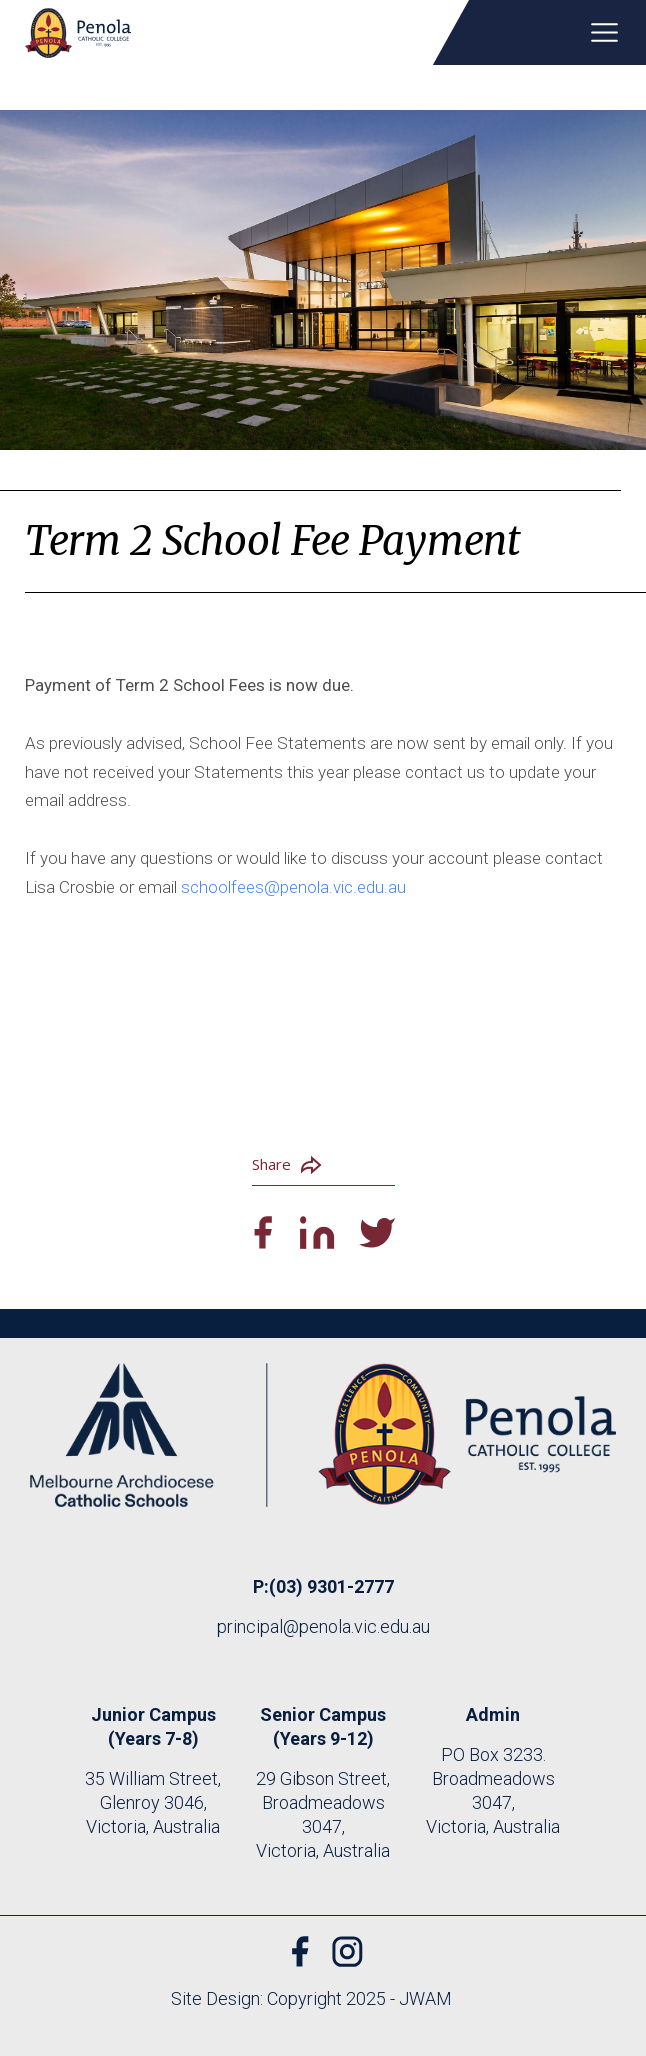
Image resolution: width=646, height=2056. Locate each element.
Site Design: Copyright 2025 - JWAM (311, 1998)
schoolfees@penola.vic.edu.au (293, 887)
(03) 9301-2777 (331, 1586)
